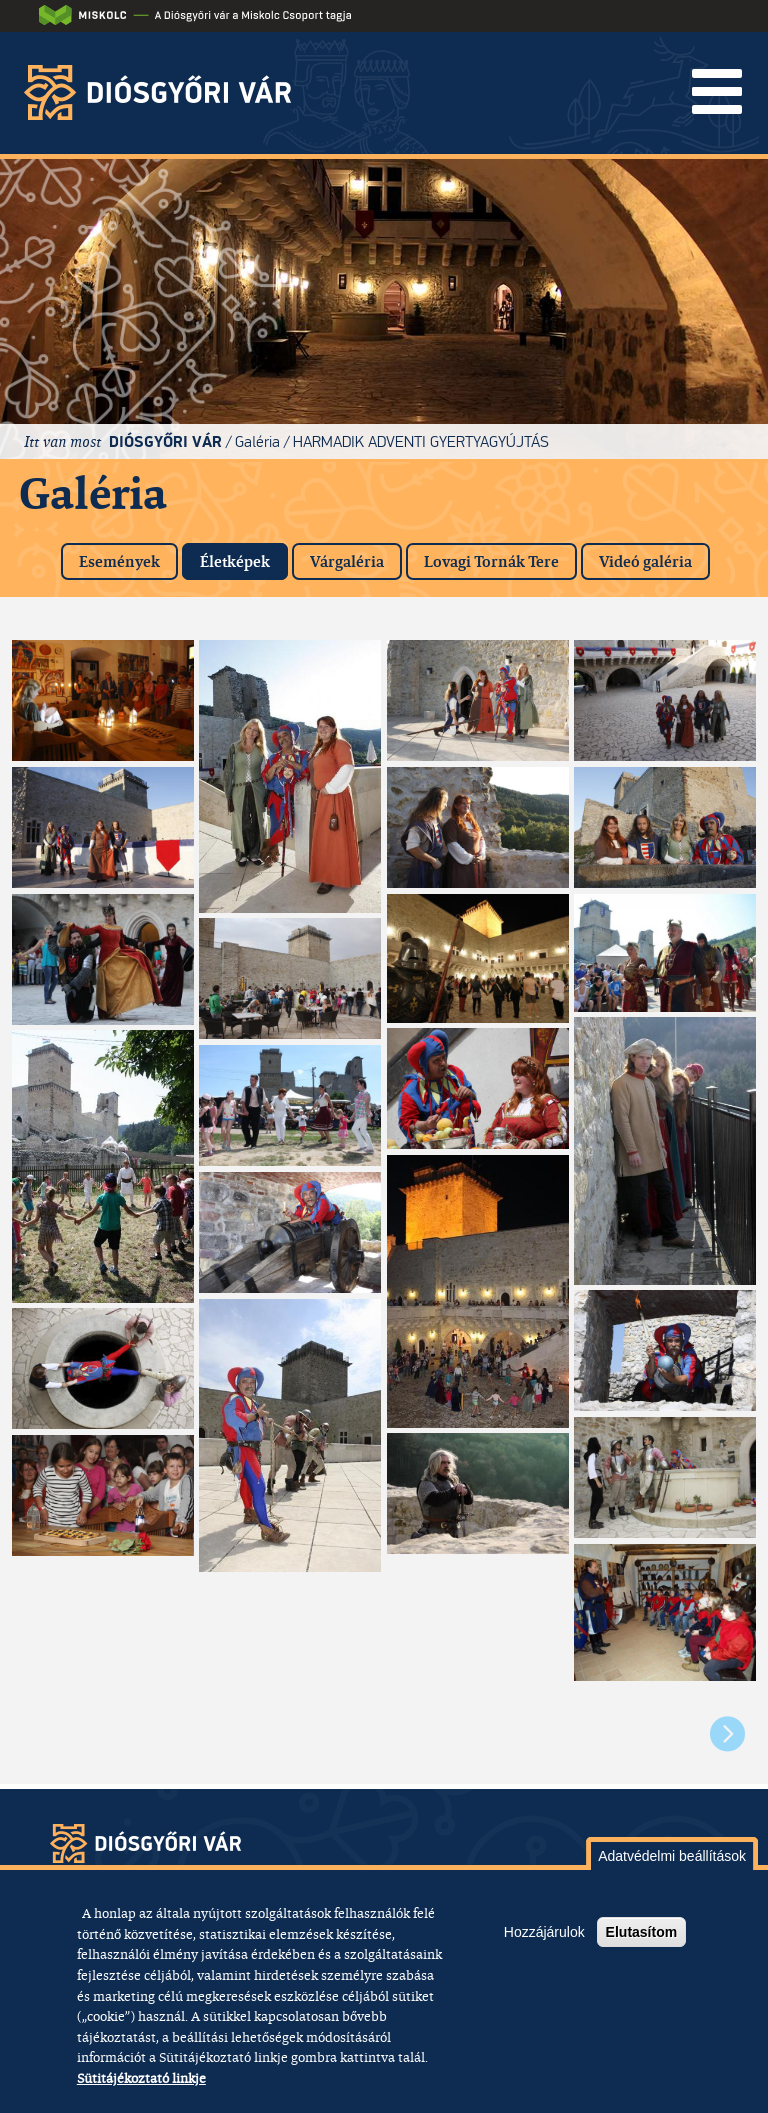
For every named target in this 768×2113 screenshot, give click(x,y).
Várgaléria (347, 561)
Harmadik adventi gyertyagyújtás (421, 441)
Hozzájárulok (544, 1932)
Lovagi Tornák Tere (491, 561)
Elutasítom (642, 1932)
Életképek (244, 557)
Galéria (257, 441)
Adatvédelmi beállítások (672, 1856)
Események (119, 561)
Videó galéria (645, 561)
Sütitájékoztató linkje (141, 2078)
